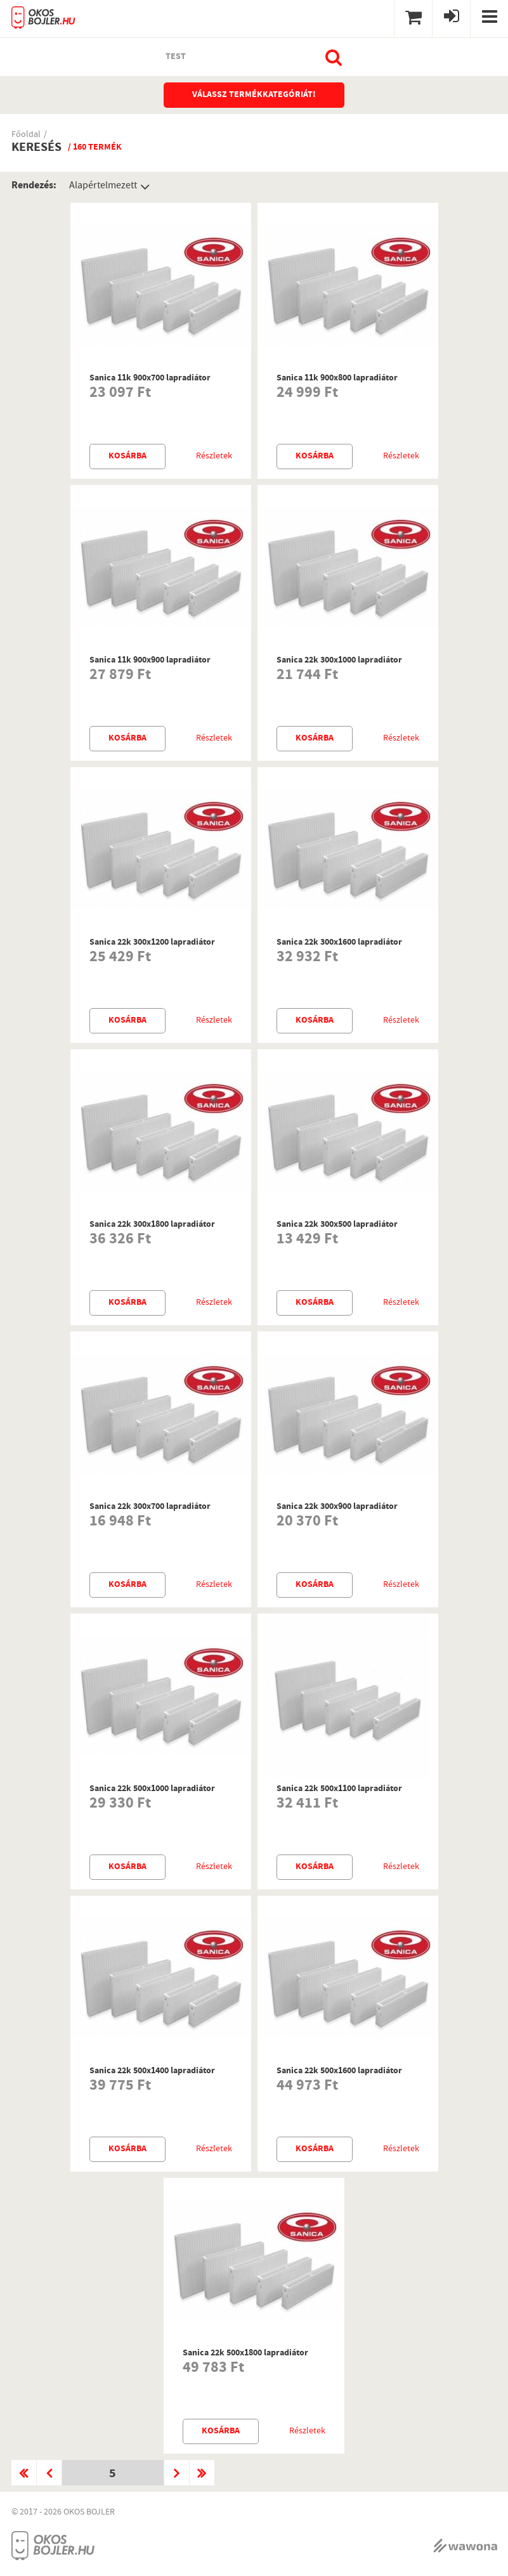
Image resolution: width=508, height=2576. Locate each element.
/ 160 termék (95, 148)
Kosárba (127, 456)
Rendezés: (33, 186)
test (176, 57)
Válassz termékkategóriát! (254, 95)
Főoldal (26, 135)
